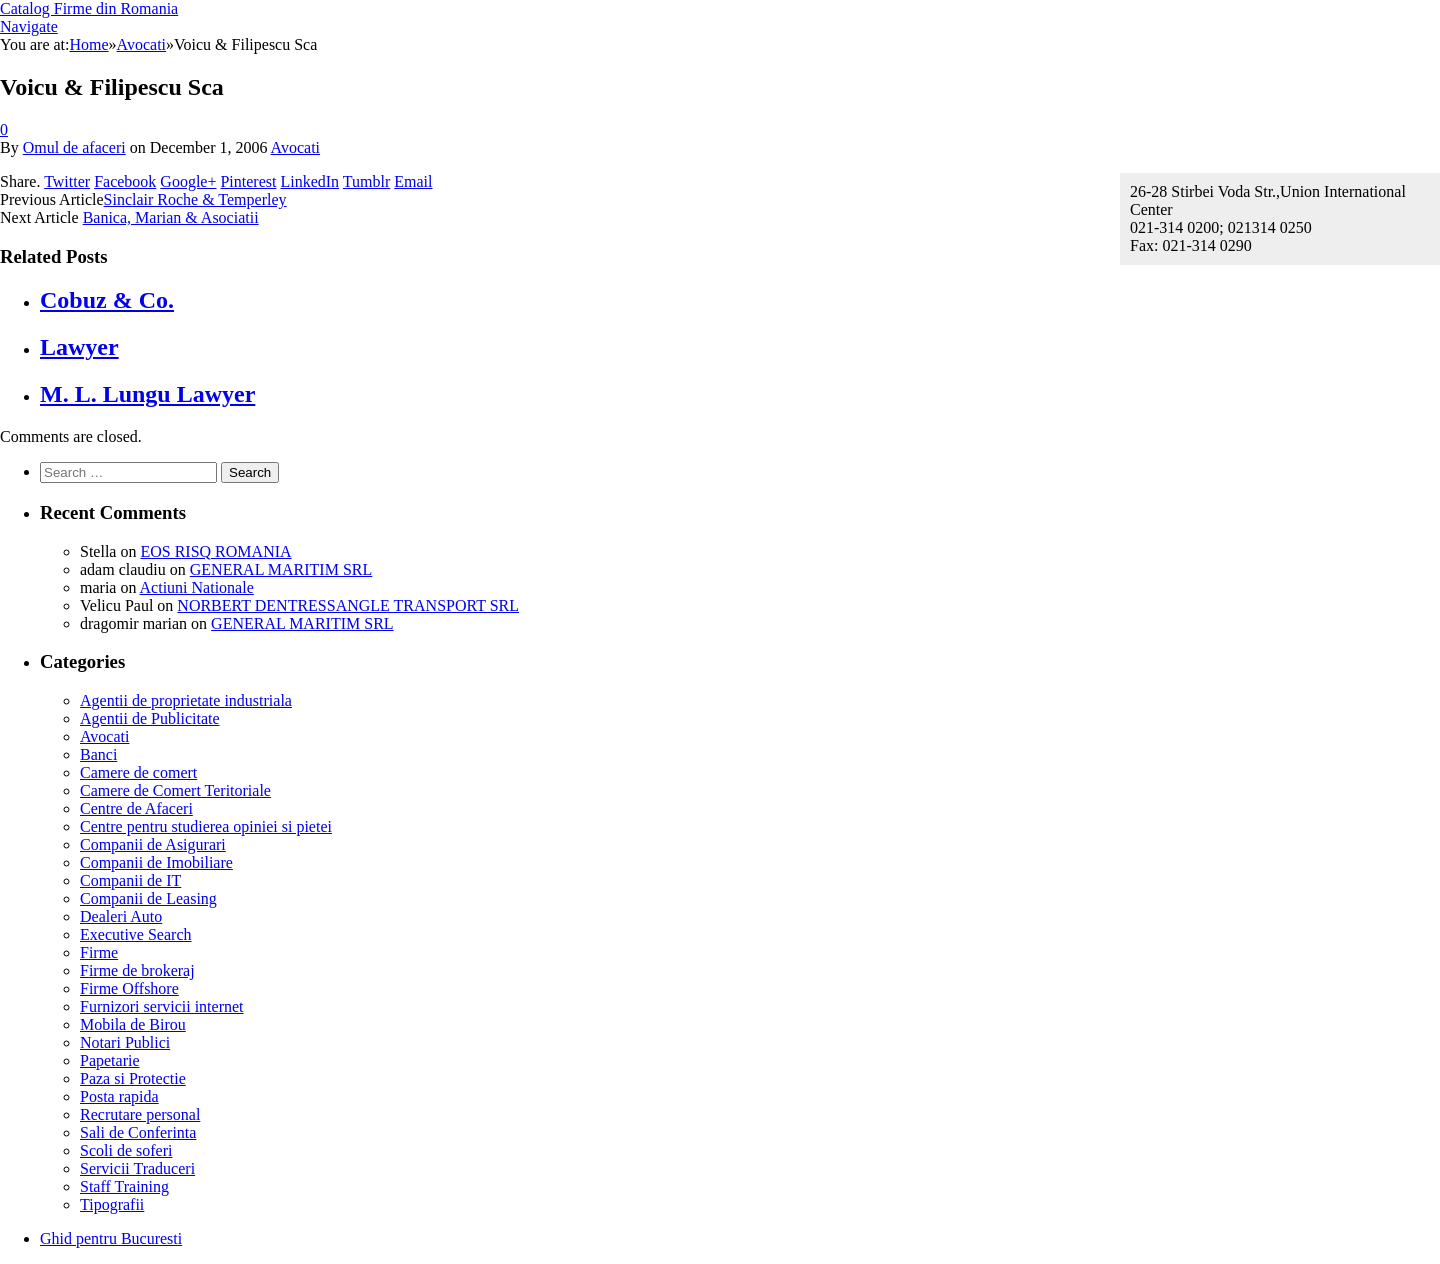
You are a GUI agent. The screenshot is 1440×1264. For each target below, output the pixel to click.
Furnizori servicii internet (162, 1006)
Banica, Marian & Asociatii (171, 217)
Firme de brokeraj (137, 970)
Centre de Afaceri (136, 808)
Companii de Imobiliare (156, 862)
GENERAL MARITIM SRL (281, 569)
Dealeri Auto (121, 916)
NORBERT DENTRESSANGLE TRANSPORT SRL (348, 605)
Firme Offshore (129, 988)
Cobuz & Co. (107, 300)
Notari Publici (125, 1042)
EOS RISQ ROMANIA (215, 551)
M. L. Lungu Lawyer (147, 394)
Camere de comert (138, 772)
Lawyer (79, 347)
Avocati (295, 147)
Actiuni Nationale (197, 587)
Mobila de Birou (133, 1024)
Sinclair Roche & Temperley (195, 199)
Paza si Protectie (133, 1078)
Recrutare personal (140, 1114)
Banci (98, 754)
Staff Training (124, 1186)
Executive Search (136, 934)
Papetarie (110, 1060)
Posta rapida (119, 1096)
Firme (99, 952)
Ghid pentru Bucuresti (111, 1238)
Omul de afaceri (74, 147)
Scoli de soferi (126, 1150)
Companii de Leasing (148, 898)
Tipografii (112, 1204)
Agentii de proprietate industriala (186, 700)
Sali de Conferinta (138, 1132)
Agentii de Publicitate (150, 718)
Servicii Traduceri (137, 1168)
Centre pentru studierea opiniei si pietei (206, 826)
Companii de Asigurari (153, 844)
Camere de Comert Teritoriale (175, 790)
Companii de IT (130, 880)
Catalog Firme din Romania (89, 8)
